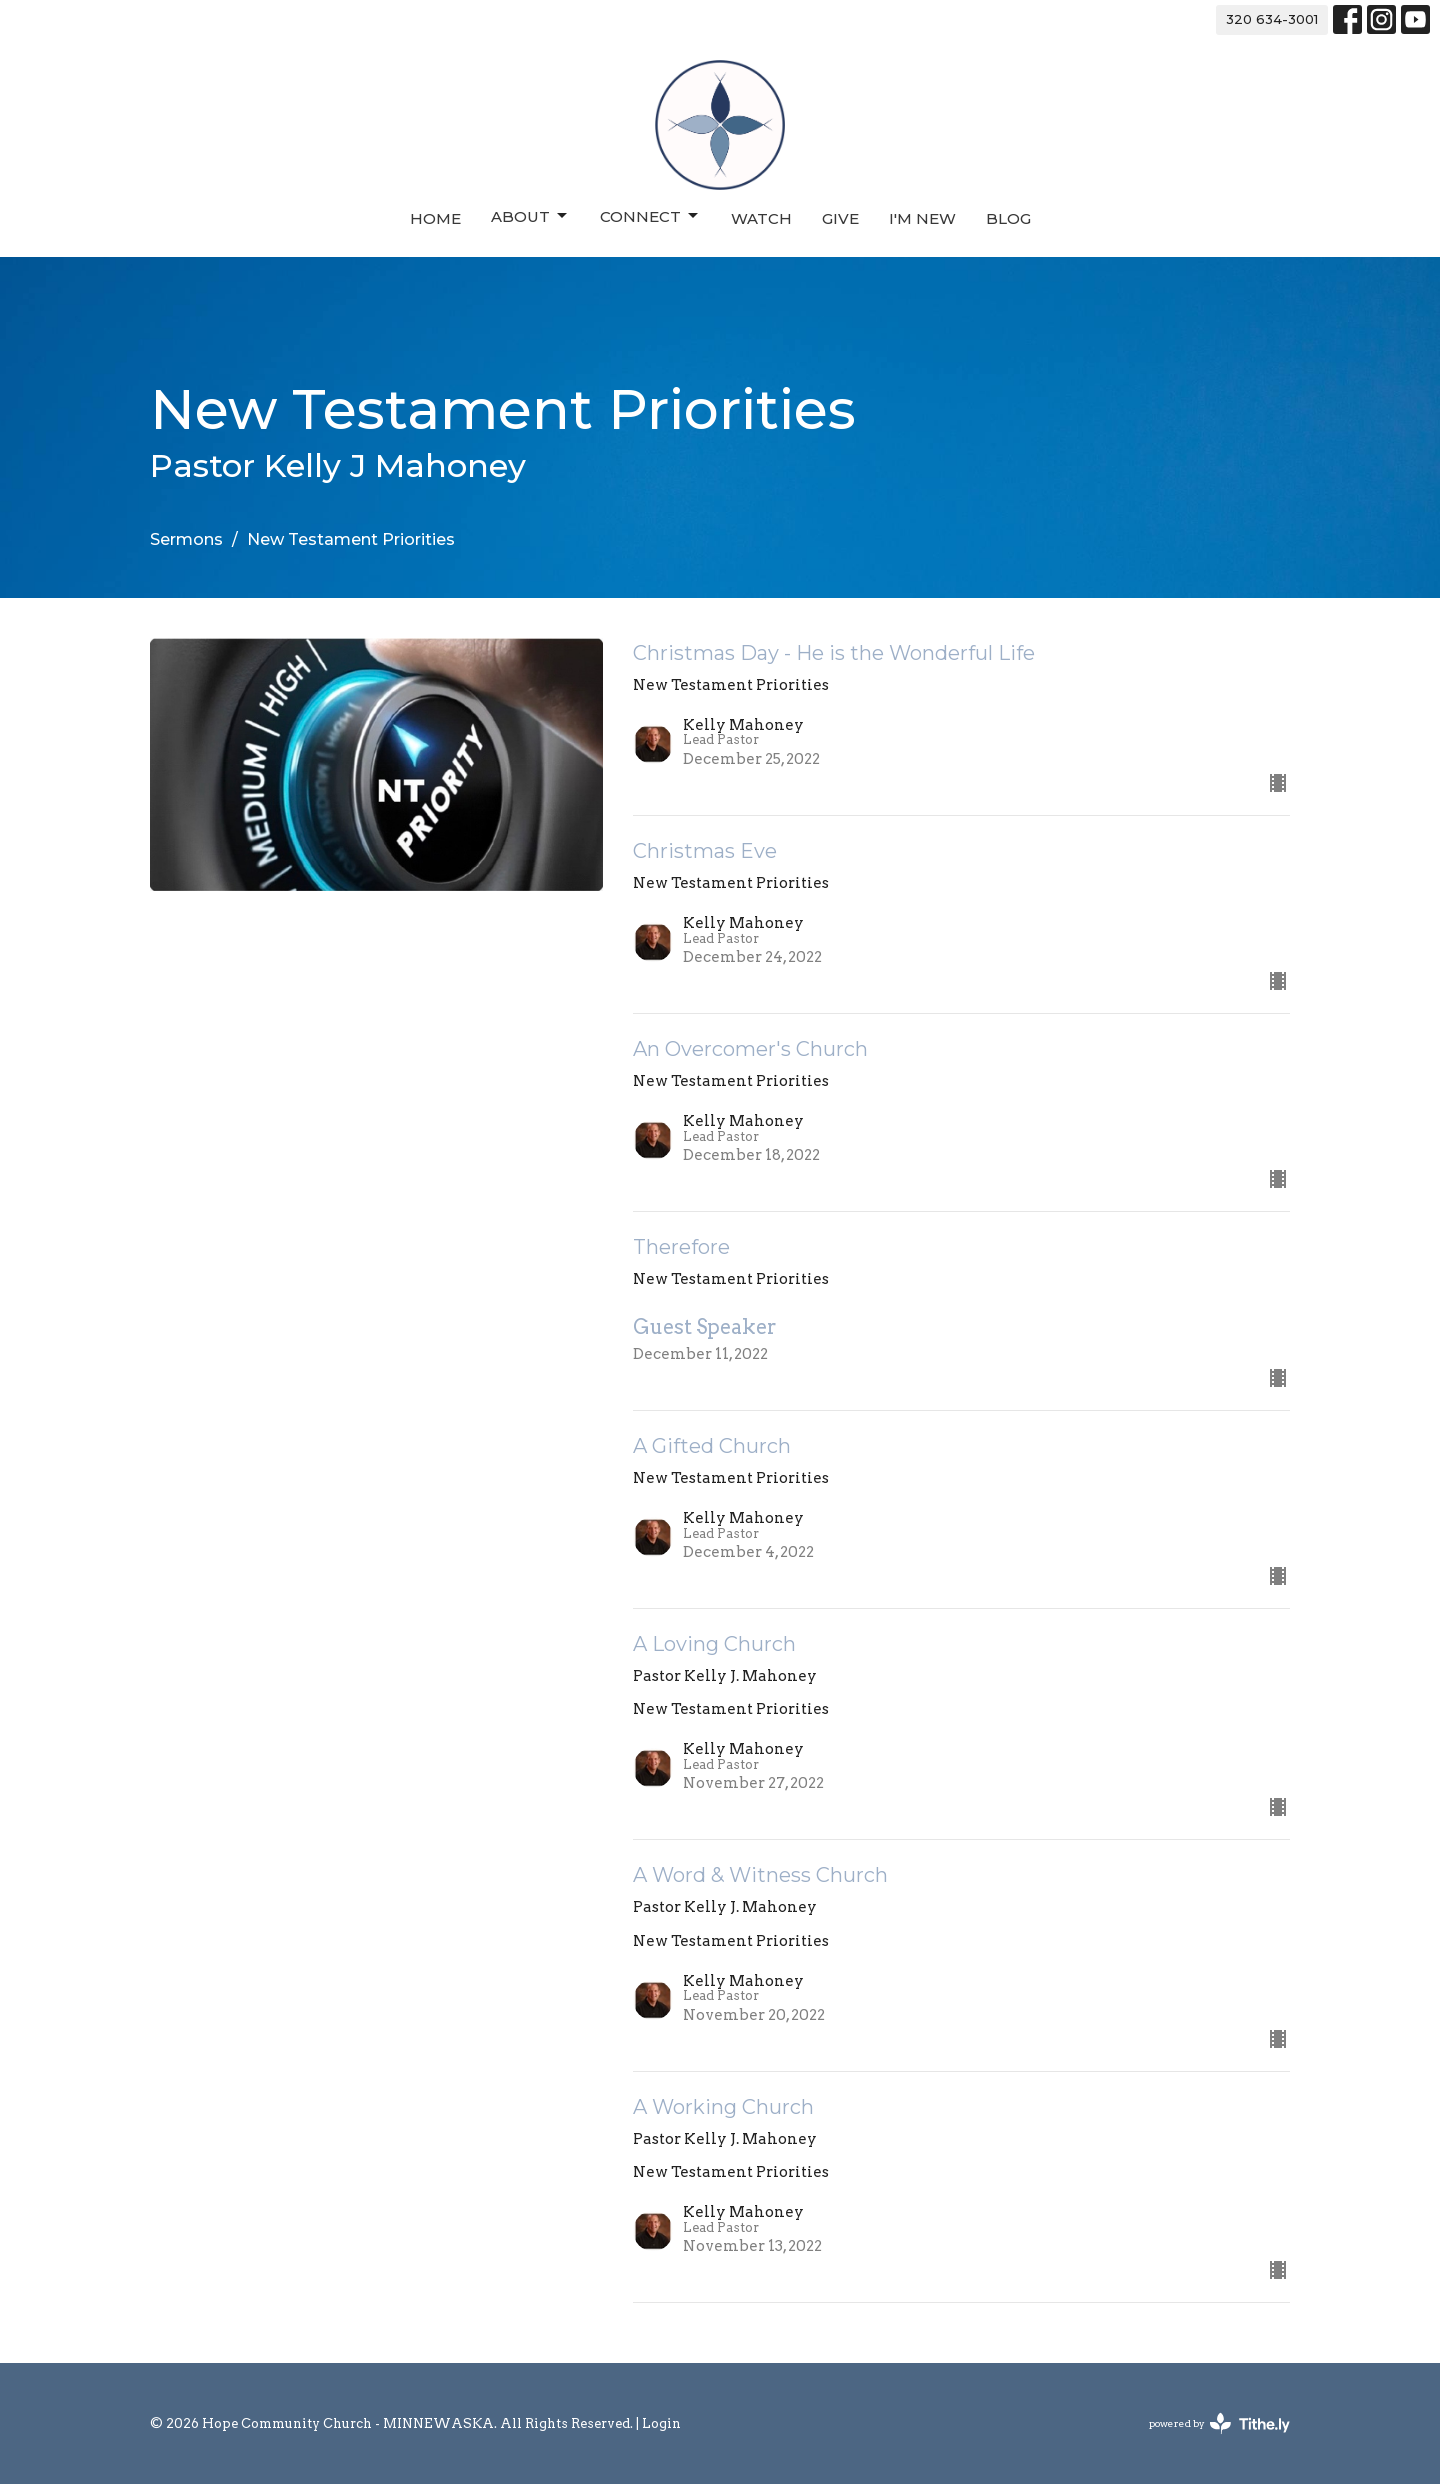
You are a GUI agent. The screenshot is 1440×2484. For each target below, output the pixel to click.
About (530, 216)
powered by (1219, 2423)
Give (840, 218)
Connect (650, 216)
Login (661, 2423)
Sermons (186, 539)
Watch (761, 218)
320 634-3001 (1272, 19)
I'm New (922, 218)
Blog (1008, 218)
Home (435, 218)
